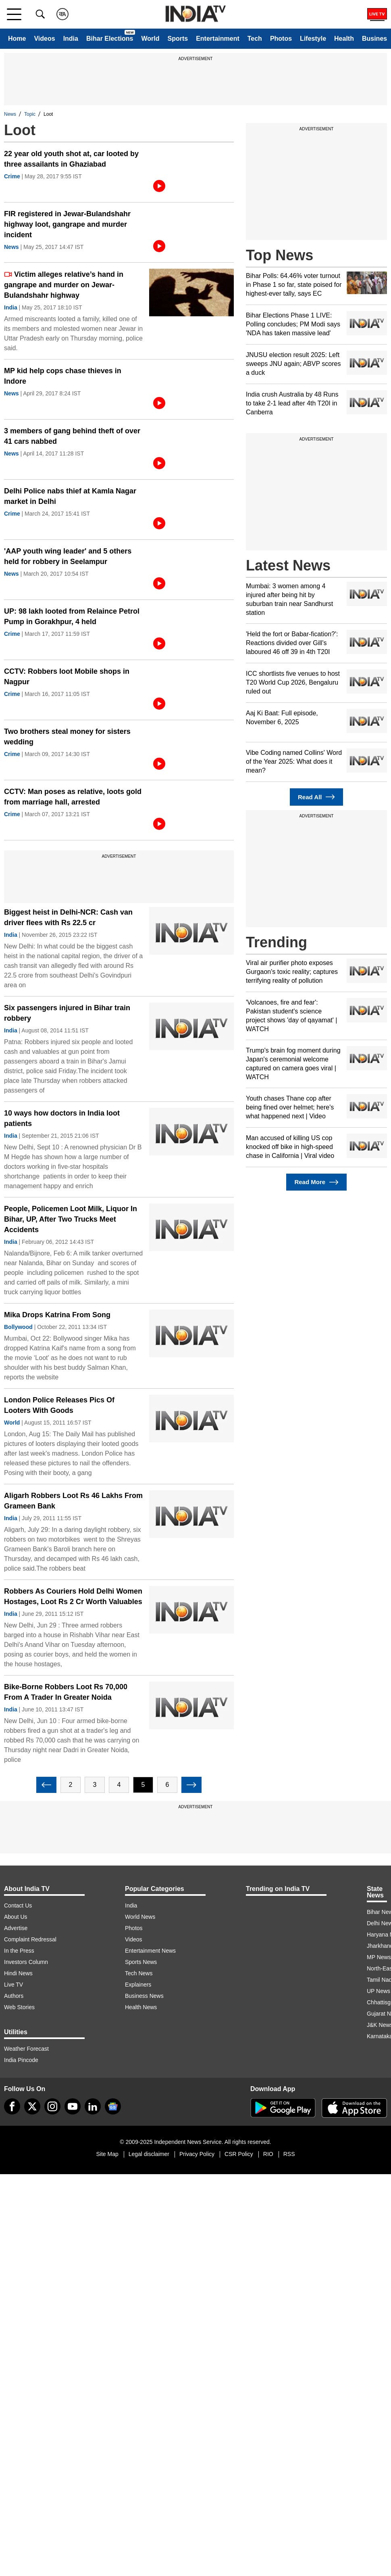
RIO (268, 2154)
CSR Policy (239, 2154)
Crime (12, 176)
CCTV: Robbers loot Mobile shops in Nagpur (66, 676)
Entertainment (217, 38)
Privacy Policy (196, 2154)
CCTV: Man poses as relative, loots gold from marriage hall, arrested (72, 797)
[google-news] (113, 2106)
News (10, 114)
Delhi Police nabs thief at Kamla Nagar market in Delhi (70, 496)
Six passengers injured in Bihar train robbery (67, 1013)
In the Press (19, 1950)
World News (140, 1917)
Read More (316, 1182)
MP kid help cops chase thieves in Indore (62, 376)
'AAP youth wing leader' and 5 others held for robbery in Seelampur (67, 556)
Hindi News (18, 1973)
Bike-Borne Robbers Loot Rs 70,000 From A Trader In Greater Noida (65, 1692)
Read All (316, 797)
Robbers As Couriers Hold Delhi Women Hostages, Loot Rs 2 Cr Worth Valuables (73, 1596)
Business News (144, 1996)
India (70, 38)
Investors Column (26, 1962)
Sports (177, 38)
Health (344, 38)
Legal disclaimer (149, 2154)
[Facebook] (12, 2106)
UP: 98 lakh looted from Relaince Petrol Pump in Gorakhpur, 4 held (71, 616)
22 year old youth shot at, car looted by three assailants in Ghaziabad (71, 159)
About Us (15, 1917)
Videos (44, 38)
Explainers (138, 1984)
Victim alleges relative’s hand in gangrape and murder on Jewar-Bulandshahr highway (63, 284)
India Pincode (21, 2060)
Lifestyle (313, 38)
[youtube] (72, 2106)
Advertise (15, 1928)
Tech (254, 38)
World (150, 38)
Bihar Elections (109, 38)
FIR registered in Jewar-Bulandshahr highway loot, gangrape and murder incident (67, 224)
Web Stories (19, 2007)
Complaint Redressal (30, 1939)
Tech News (138, 1973)
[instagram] (52, 2106)
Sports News (141, 1962)
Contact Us (18, 1905)
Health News (141, 2007)
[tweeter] (32, 2106)
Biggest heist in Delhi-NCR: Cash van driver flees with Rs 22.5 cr (68, 917)
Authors (13, 1996)
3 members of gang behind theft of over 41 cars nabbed (72, 436)
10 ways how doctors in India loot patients (62, 1118)
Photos (281, 38)
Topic (29, 114)
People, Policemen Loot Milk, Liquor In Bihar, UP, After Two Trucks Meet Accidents (70, 1219)
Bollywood (18, 1327)
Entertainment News (150, 1950)
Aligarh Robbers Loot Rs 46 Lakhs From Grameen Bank (73, 1501)
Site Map (107, 2154)
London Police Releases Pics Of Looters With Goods (59, 1405)
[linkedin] (93, 2106)
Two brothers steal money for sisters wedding (67, 736)
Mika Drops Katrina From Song (57, 1315)
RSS (289, 2154)
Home (17, 38)
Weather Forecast (26, 2048)
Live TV (13, 1984)
